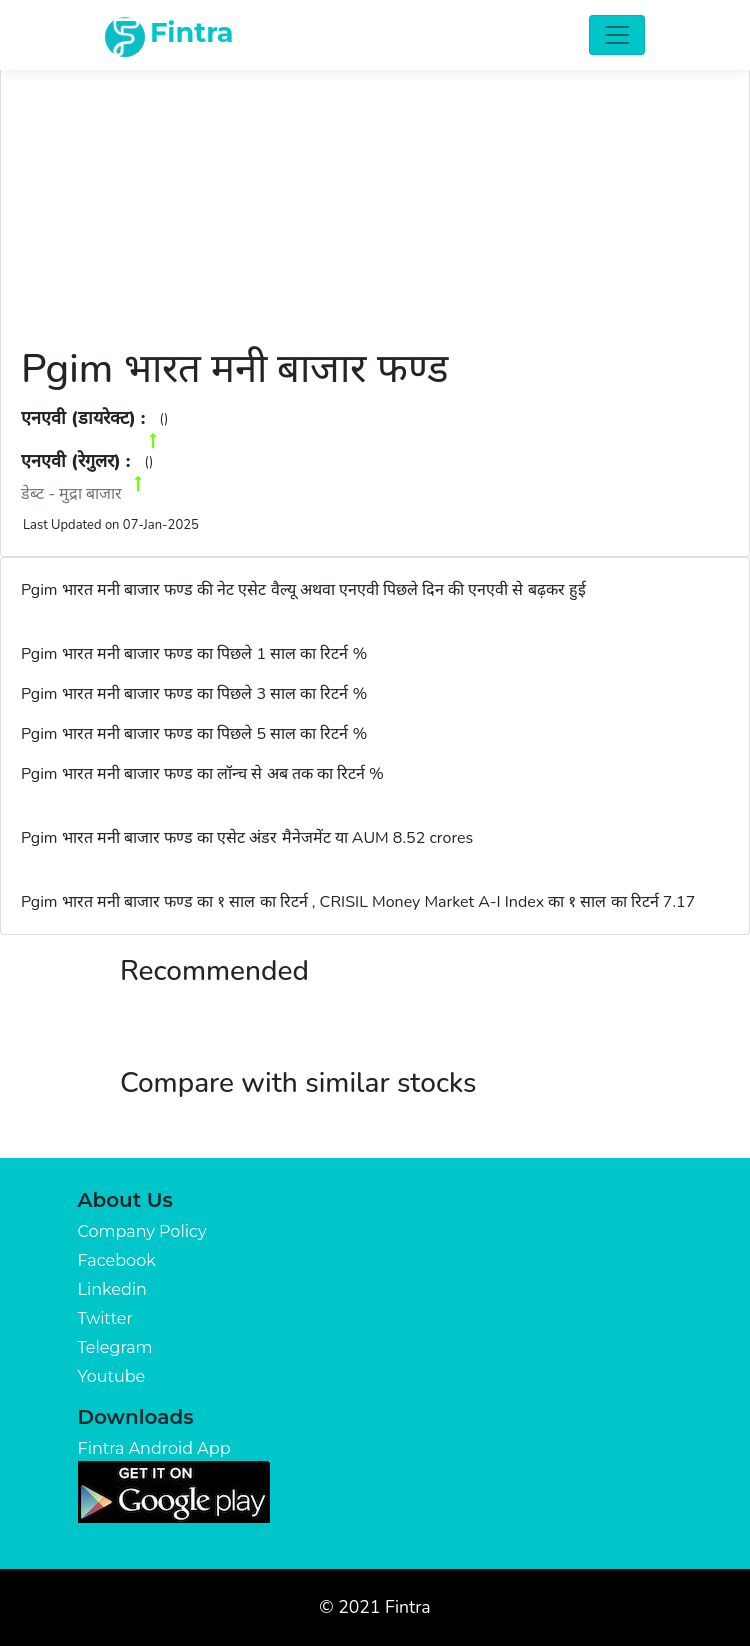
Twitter (105, 1318)
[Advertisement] (375, 195)
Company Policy (142, 1231)
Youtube (112, 1376)
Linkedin (112, 1289)
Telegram (115, 1347)
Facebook (117, 1260)
